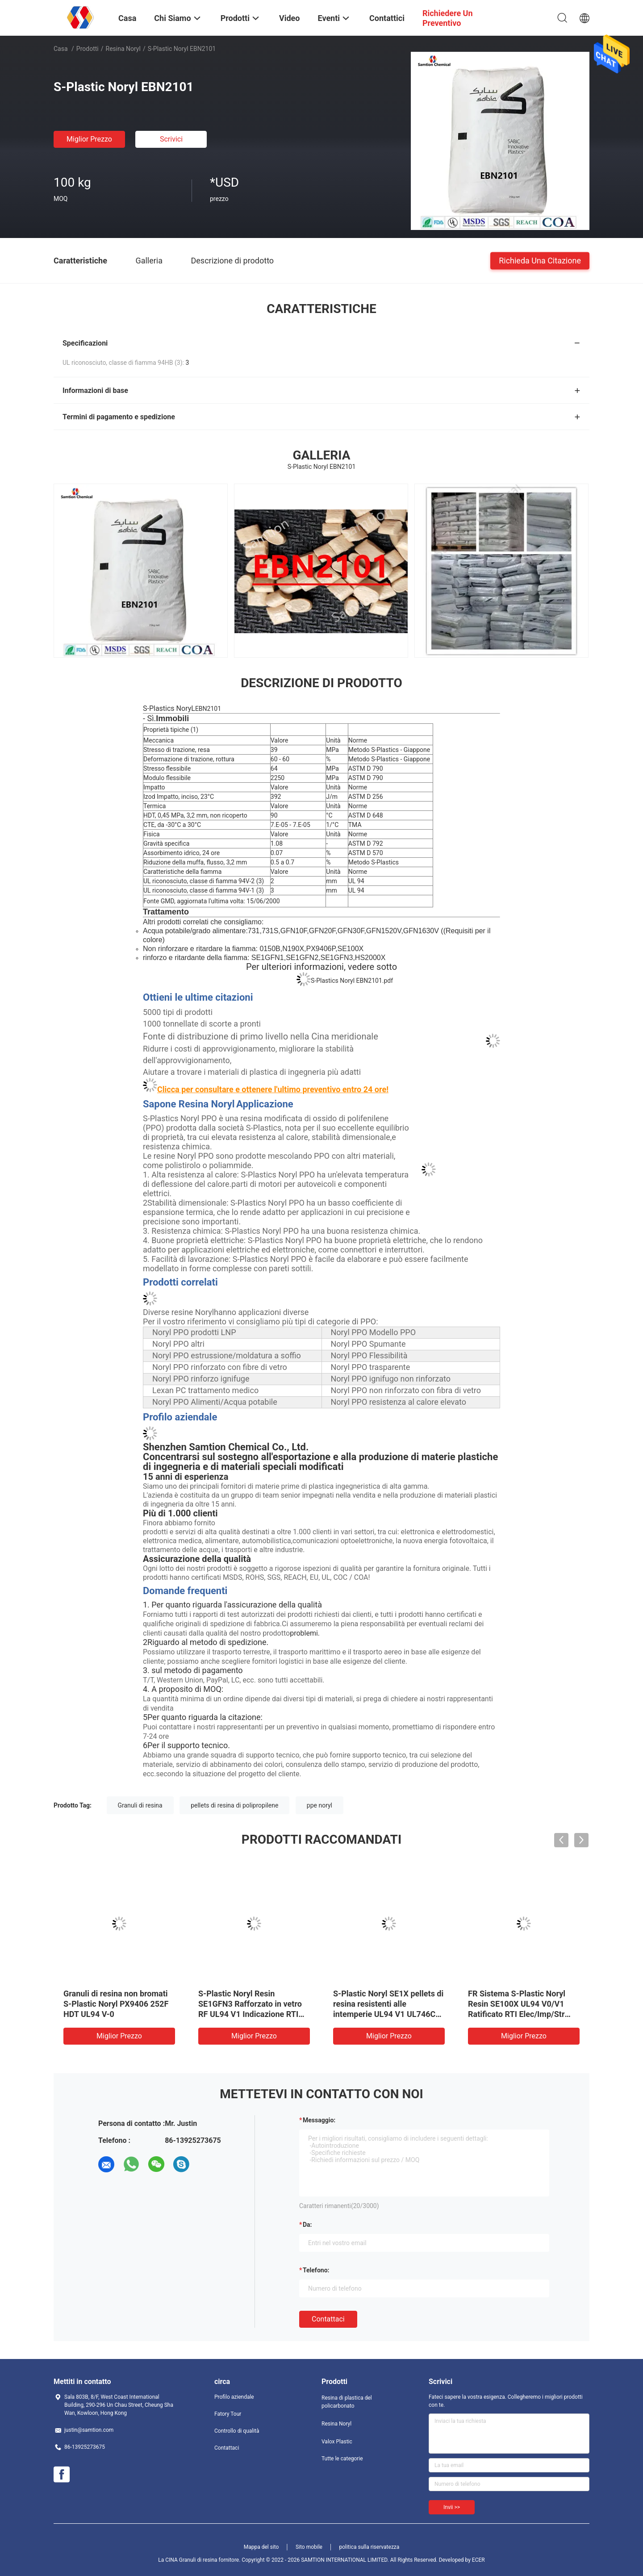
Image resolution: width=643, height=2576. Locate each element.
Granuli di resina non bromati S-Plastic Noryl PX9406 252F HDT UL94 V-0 (115, 2004)
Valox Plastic (337, 2441)
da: (307, 2224)
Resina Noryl (123, 48)
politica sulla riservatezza (369, 2547)
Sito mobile (309, 2547)
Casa (61, 48)
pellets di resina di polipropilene (234, 1805)
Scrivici (171, 139)
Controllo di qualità (236, 2431)
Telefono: (316, 2270)
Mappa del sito (261, 2547)
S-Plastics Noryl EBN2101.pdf (352, 980)
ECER (478, 2560)
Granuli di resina (140, 1805)
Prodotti (87, 48)
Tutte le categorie (342, 2458)
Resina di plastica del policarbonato (347, 2402)
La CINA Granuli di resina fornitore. (200, 2560)
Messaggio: (319, 2120)
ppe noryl (319, 1805)
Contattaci (328, 2319)
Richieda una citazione (540, 260)
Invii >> (451, 2507)
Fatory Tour (227, 2414)
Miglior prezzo (89, 139)
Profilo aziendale (234, 2397)
